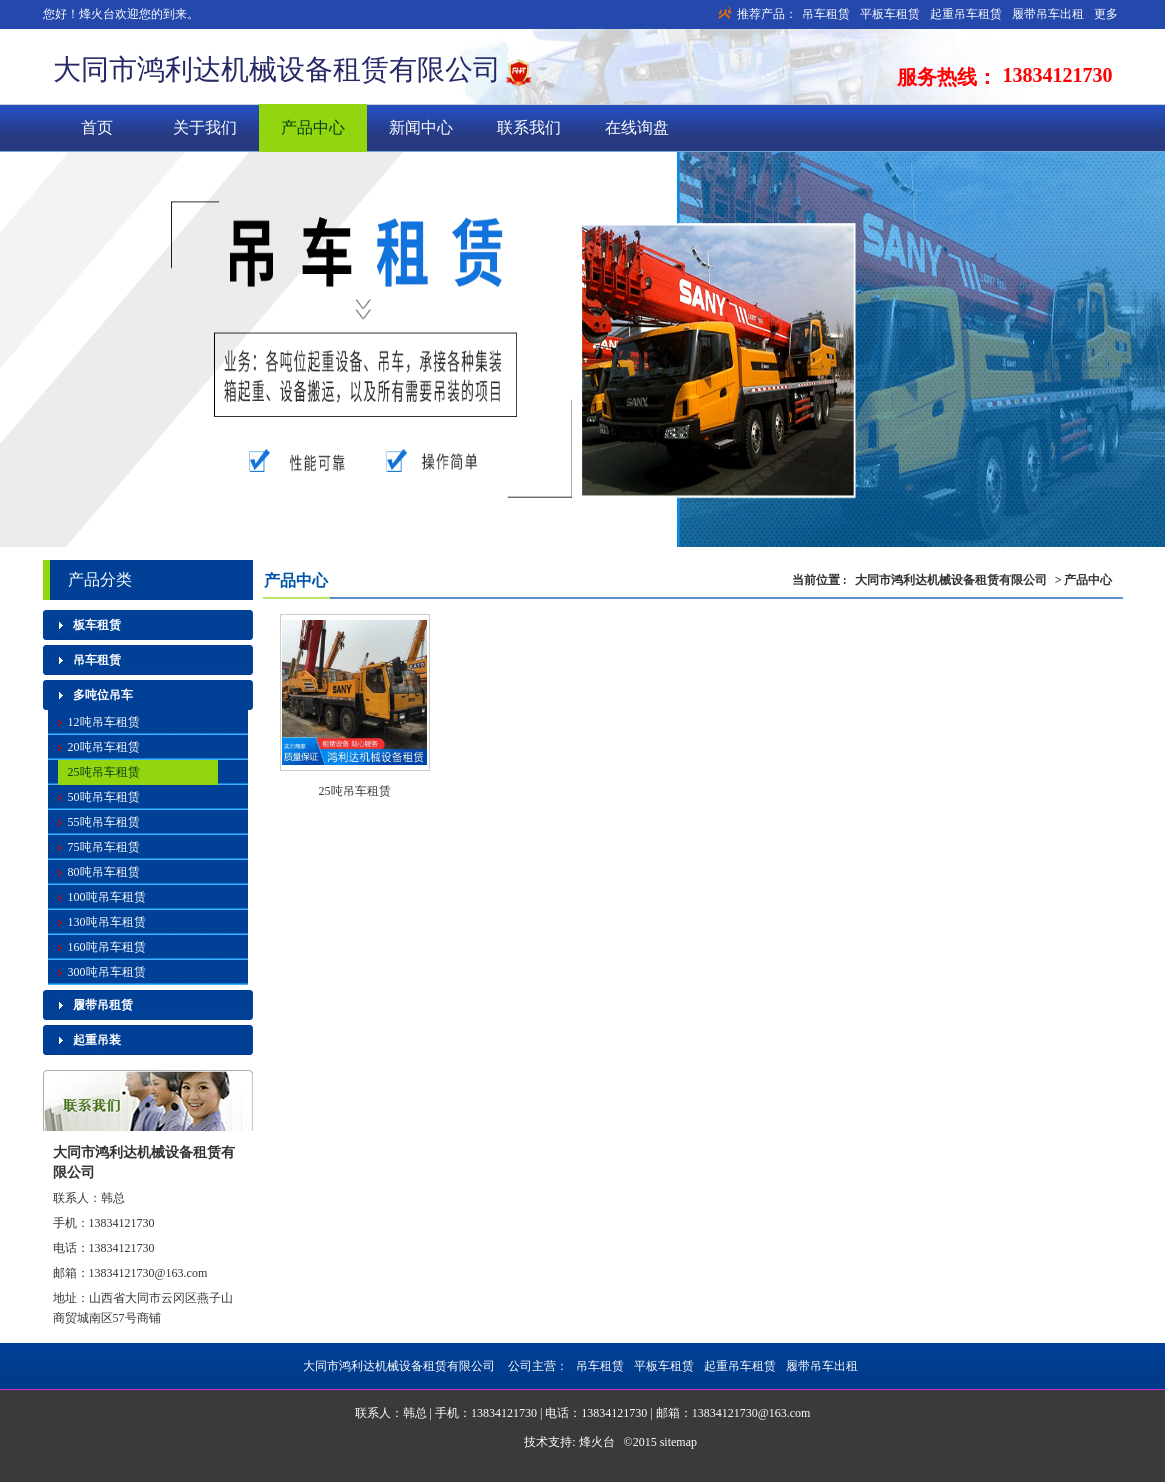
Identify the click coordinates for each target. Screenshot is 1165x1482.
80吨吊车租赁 (104, 872)
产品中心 (313, 127)
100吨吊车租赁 (107, 897)
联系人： (77, 1198)
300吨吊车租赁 (107, 972)
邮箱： (71, 1273)
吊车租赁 (826, 14)
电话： (71, 1248)
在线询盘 (637, 127)
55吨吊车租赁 (104, 822)
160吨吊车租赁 (107, 947)
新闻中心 (421, 127)
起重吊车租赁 (966, 14)
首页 (97, 127)
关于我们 (205, 127)
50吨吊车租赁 (104, 797)
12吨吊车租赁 (104, 722)
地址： (71, 1298)
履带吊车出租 (1048, 14)
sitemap (678, 1442)
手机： (71, 1223)
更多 (1106, 14)
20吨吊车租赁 (104, 747)
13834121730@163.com (148, 1273)
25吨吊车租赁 (355, 791)
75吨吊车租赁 (104, 847)
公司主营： (681, 1366)
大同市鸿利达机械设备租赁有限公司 (277, 69)
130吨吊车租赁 (107, 922)
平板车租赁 (890, 14)
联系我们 (529, 127)
